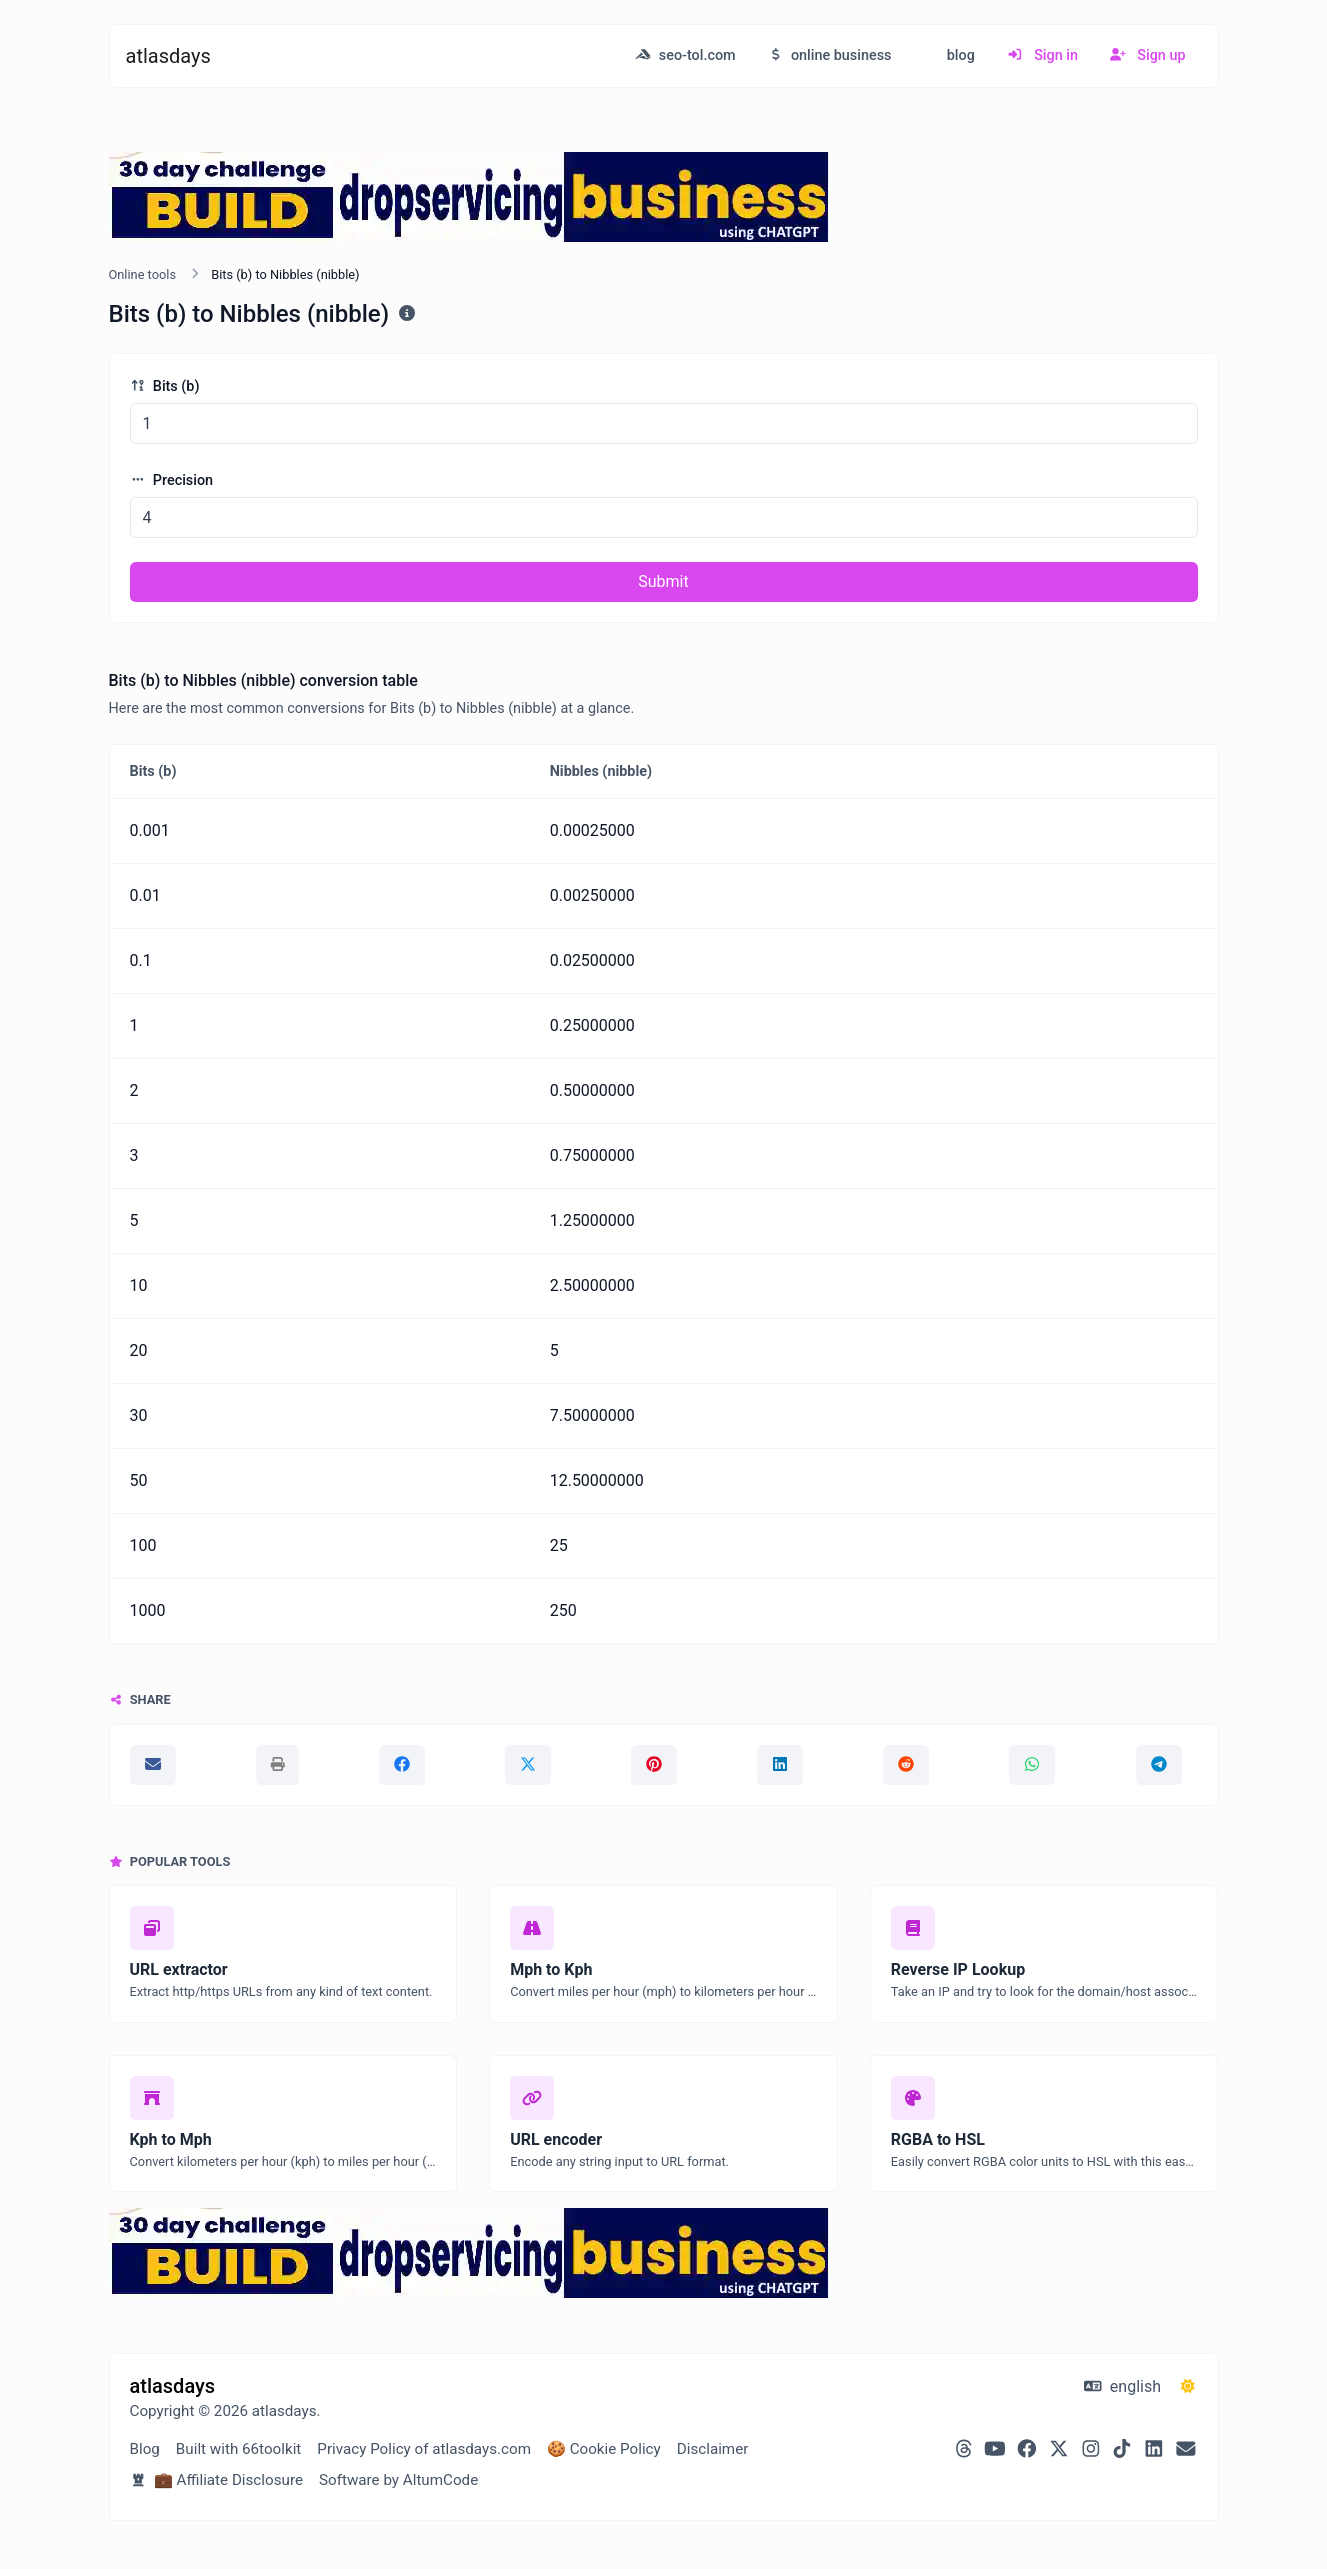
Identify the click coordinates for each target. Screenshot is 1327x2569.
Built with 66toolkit (238, 2449)
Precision (172, 480)
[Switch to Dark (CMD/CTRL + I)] (1188, 2387)
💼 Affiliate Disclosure (216, 2480)
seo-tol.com (685, 55)
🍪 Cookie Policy (604, 2449)
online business (830, 55)
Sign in (1042, 55)
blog (959, 55)
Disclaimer (713, 2449)
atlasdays (168, 56)
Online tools (143, 274)
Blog (145, 2449)
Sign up (1148, 55)
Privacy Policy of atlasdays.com (424, 2449)
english (1122, 2386)
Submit (663, 581)
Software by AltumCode (398, 2480)
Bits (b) (165, 386)
